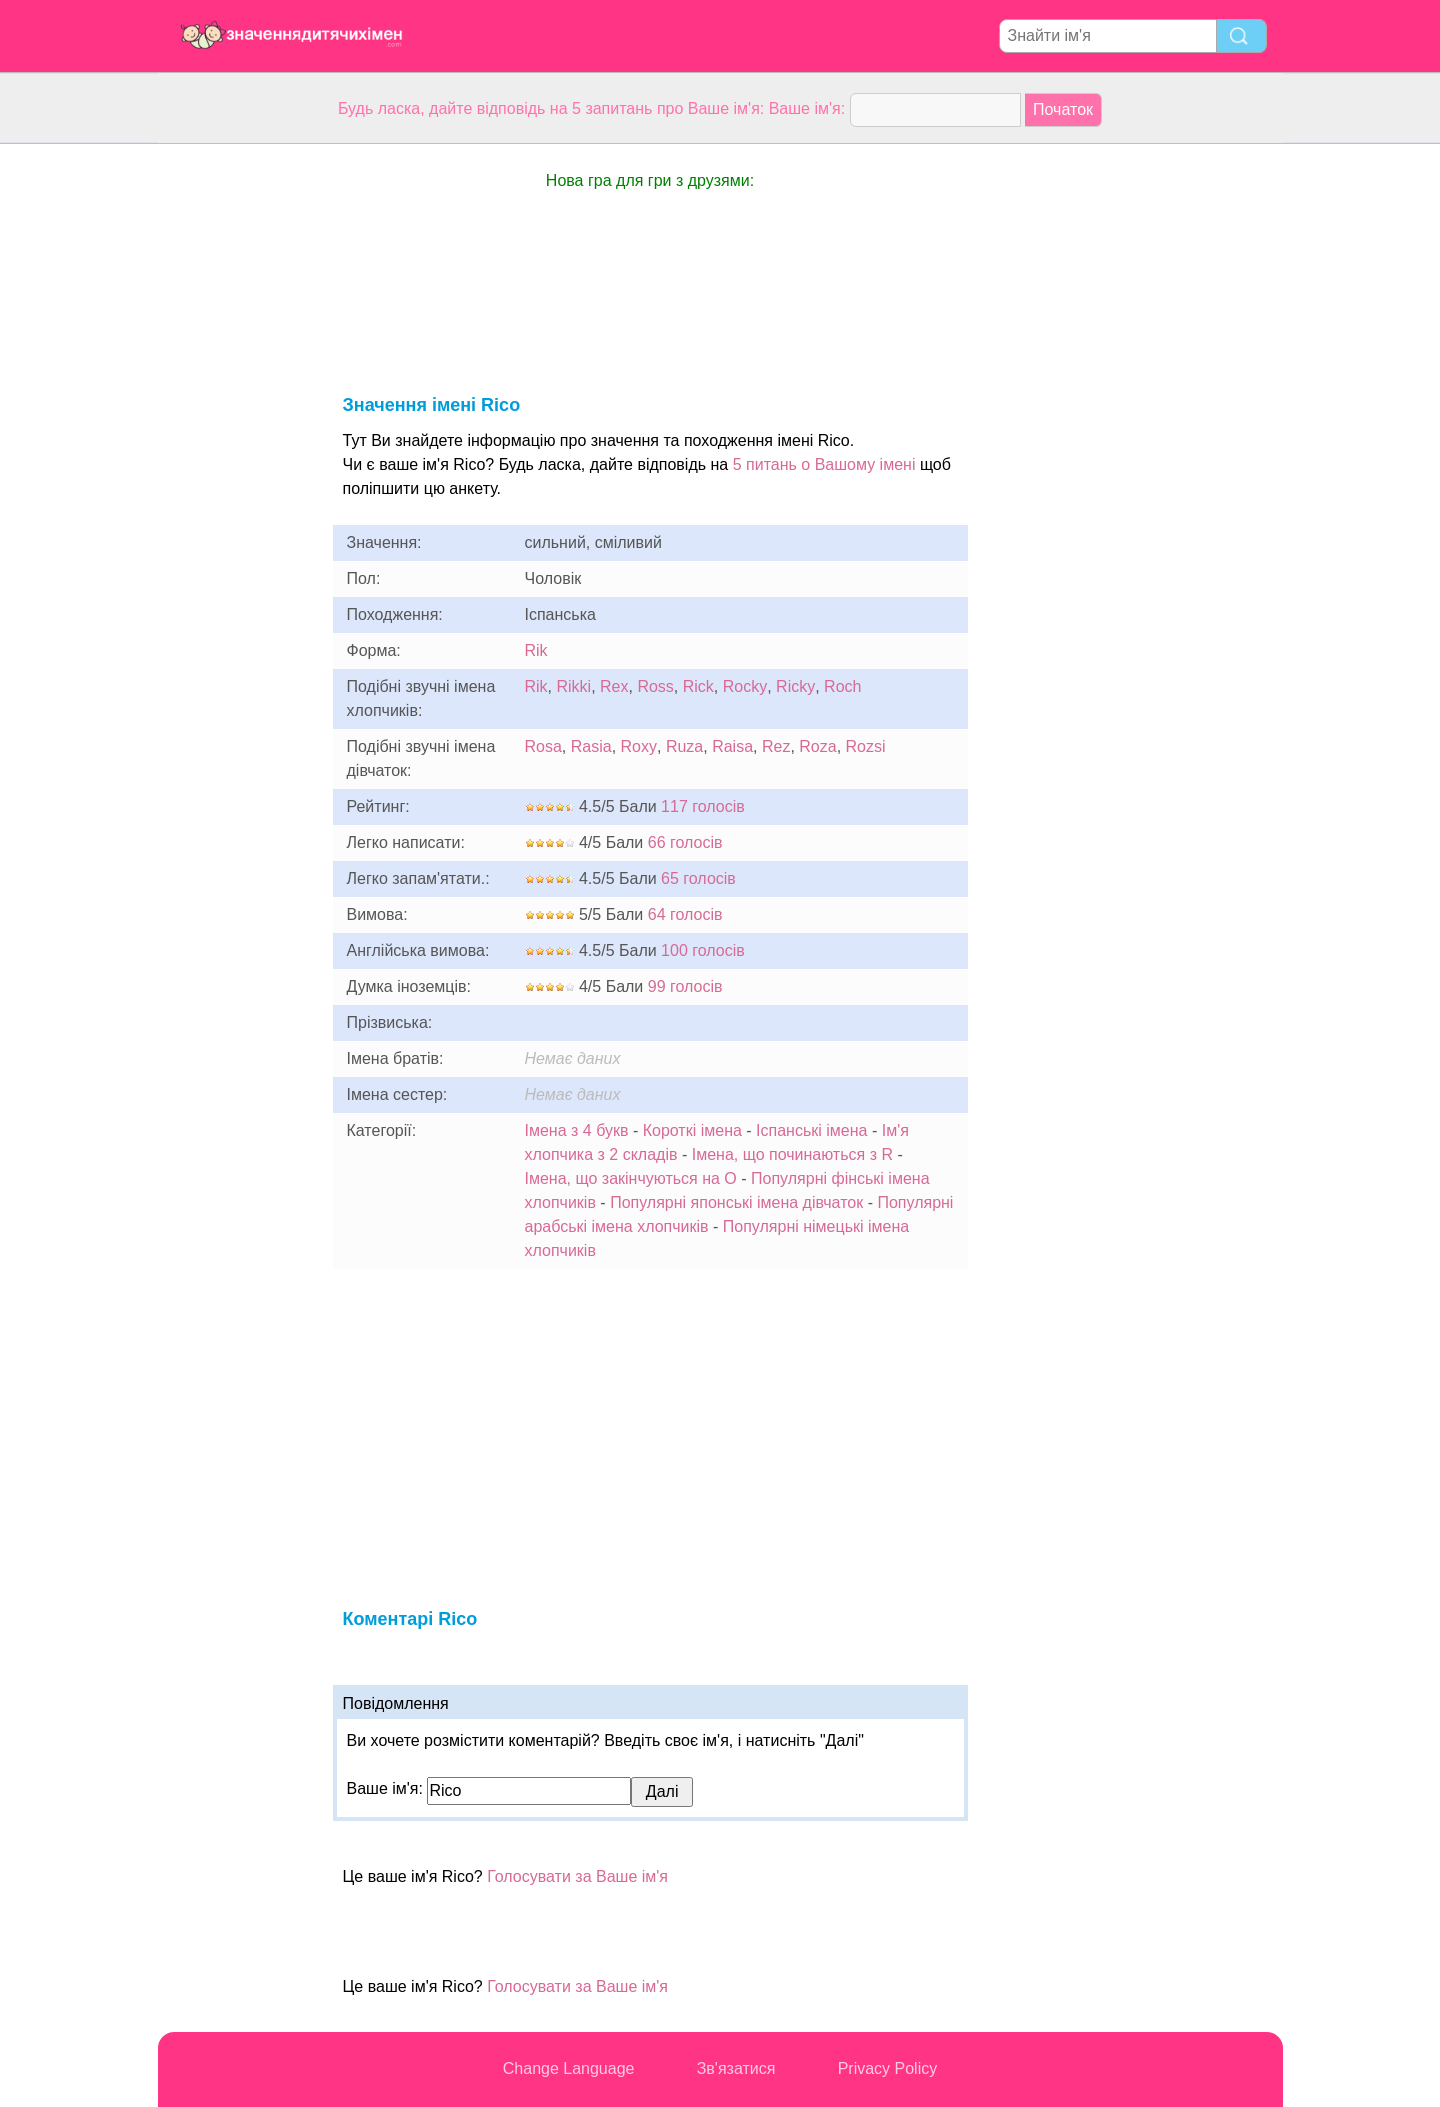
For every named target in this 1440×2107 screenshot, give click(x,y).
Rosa (543, 746)
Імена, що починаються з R (792, 1154)
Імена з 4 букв (577, 1130)
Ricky (795, 686)
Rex (614, 686)
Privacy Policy (888, 2068)
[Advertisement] (238, 444)
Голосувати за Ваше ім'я (577, 1876)
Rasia (591, 746)
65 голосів (698, 878)
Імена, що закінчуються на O (631, 1178)
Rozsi (866, 746)
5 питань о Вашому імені (824, 464)
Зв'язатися (736, 2068)
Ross (655, 686)
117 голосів (703, 806)
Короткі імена (692, 1130)
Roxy (639, 746)
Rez (776, 746)
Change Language (569, 2068)
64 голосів (685, 914)
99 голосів (685, 986)
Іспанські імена (811, 1130)
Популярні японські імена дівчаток (736, 1202)
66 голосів (685, 842)
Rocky (745, 686)
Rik (536, 650)
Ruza (684, 746)
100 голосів (703, 950)
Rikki (574, 686)
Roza (817, 746)
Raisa (732, 746)
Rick (698, 686)
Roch (842, 686)
